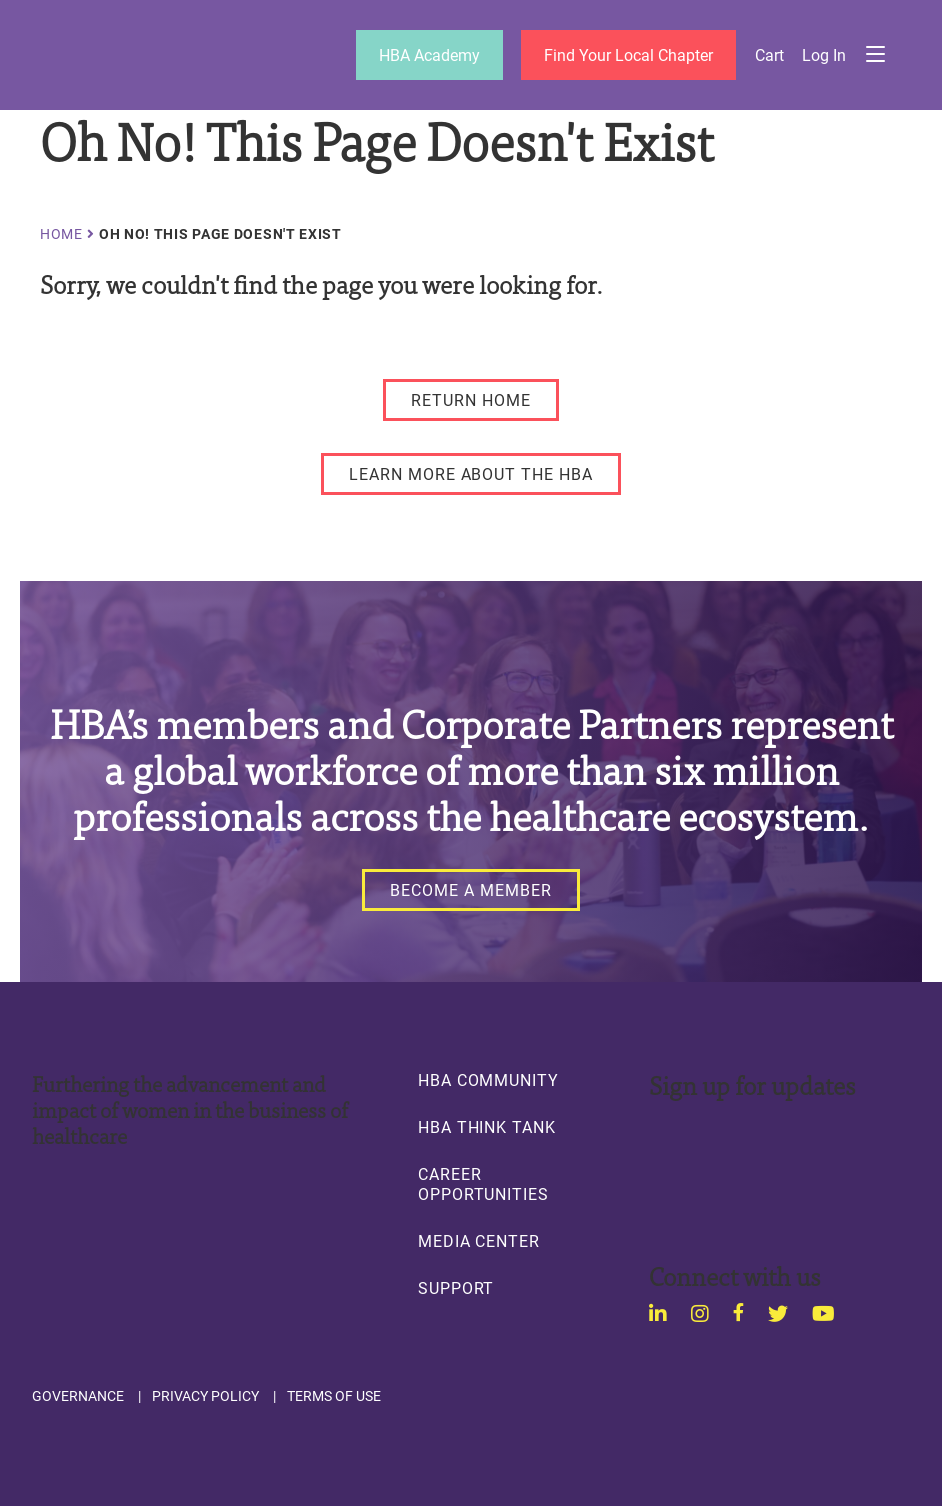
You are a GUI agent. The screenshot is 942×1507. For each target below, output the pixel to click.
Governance (78, 1396)
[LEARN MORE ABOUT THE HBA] (471, 474)
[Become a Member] (470, 890)
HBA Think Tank (487, 1127)
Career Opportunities (483, 1184)
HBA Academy (429, 54)
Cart (769, 55)
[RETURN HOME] (470, 400)
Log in (824, 55)
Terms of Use (334, 1396)
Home (61, 234)
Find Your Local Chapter (628, 54)
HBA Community (488, 1080)
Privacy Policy (205, 1396)
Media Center (479, 1241)
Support (456, 1288)
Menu (875, 55)
